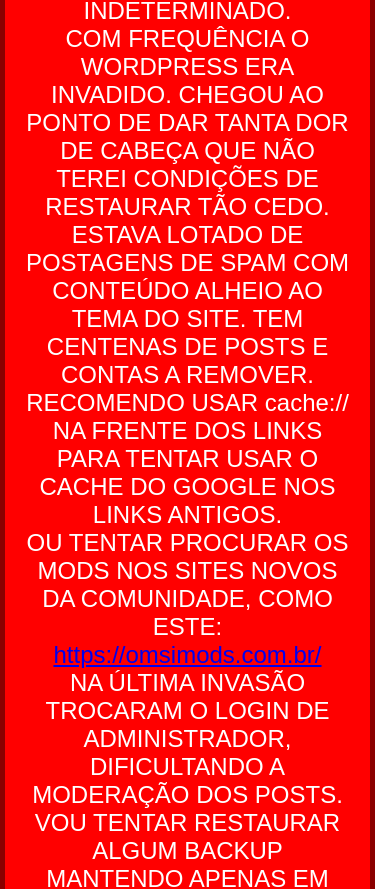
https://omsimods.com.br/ (187, 654)
